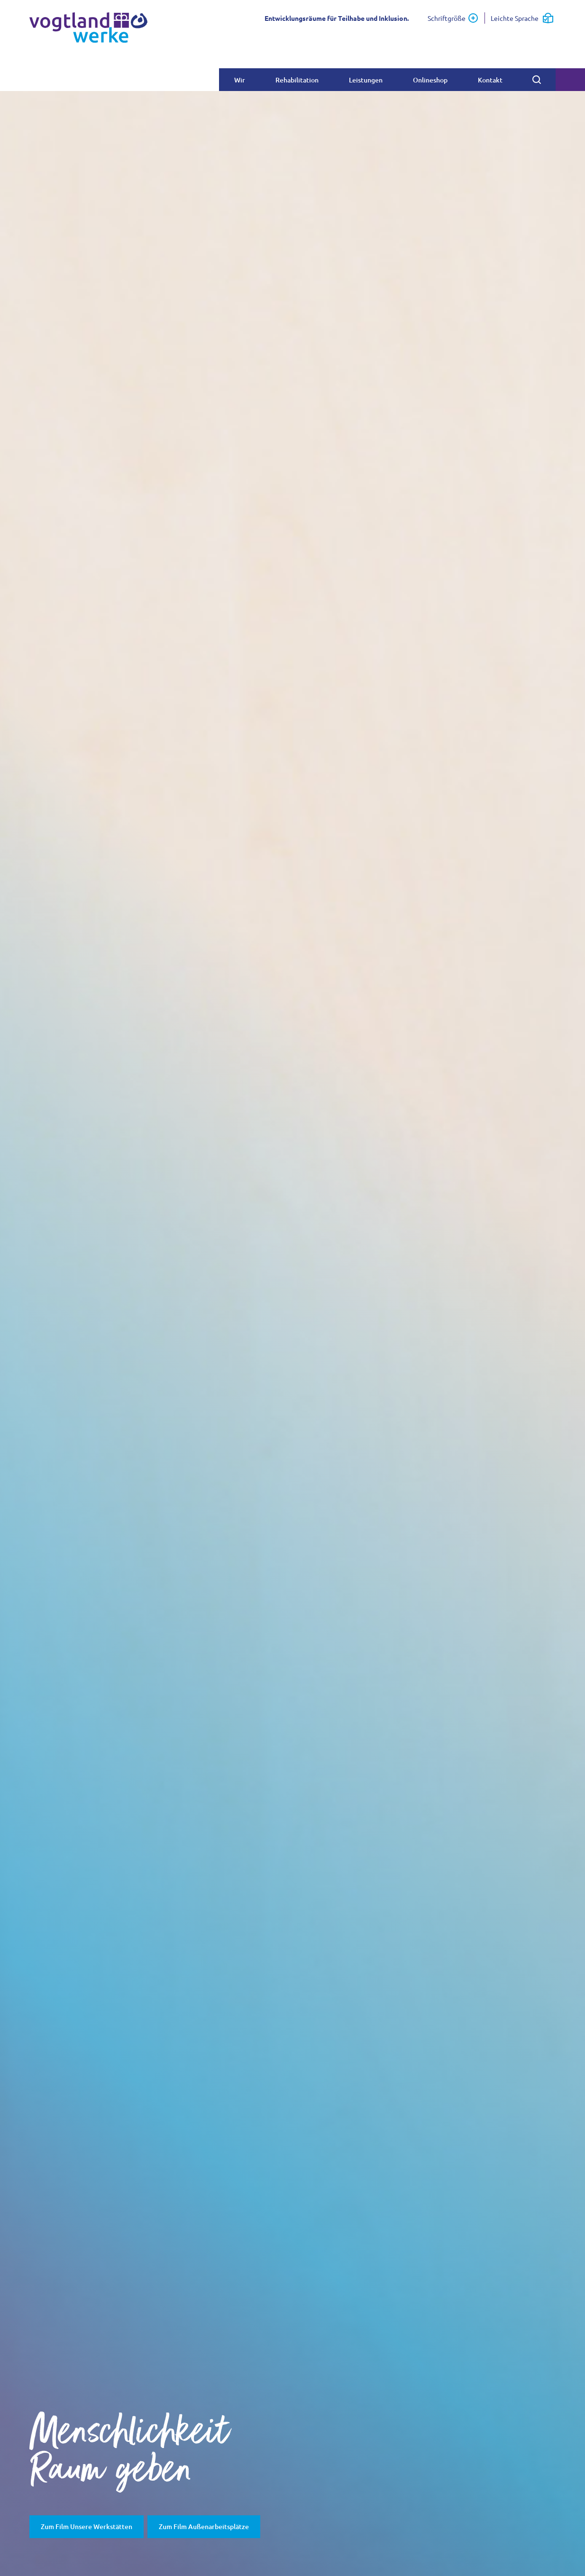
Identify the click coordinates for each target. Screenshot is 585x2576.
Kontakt (490, 79)
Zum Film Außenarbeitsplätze (204, 2526)
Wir (239, 79)
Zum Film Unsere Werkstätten (86, 2526)
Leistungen (366, 79)
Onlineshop (430, 79)
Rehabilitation (297, 79)
